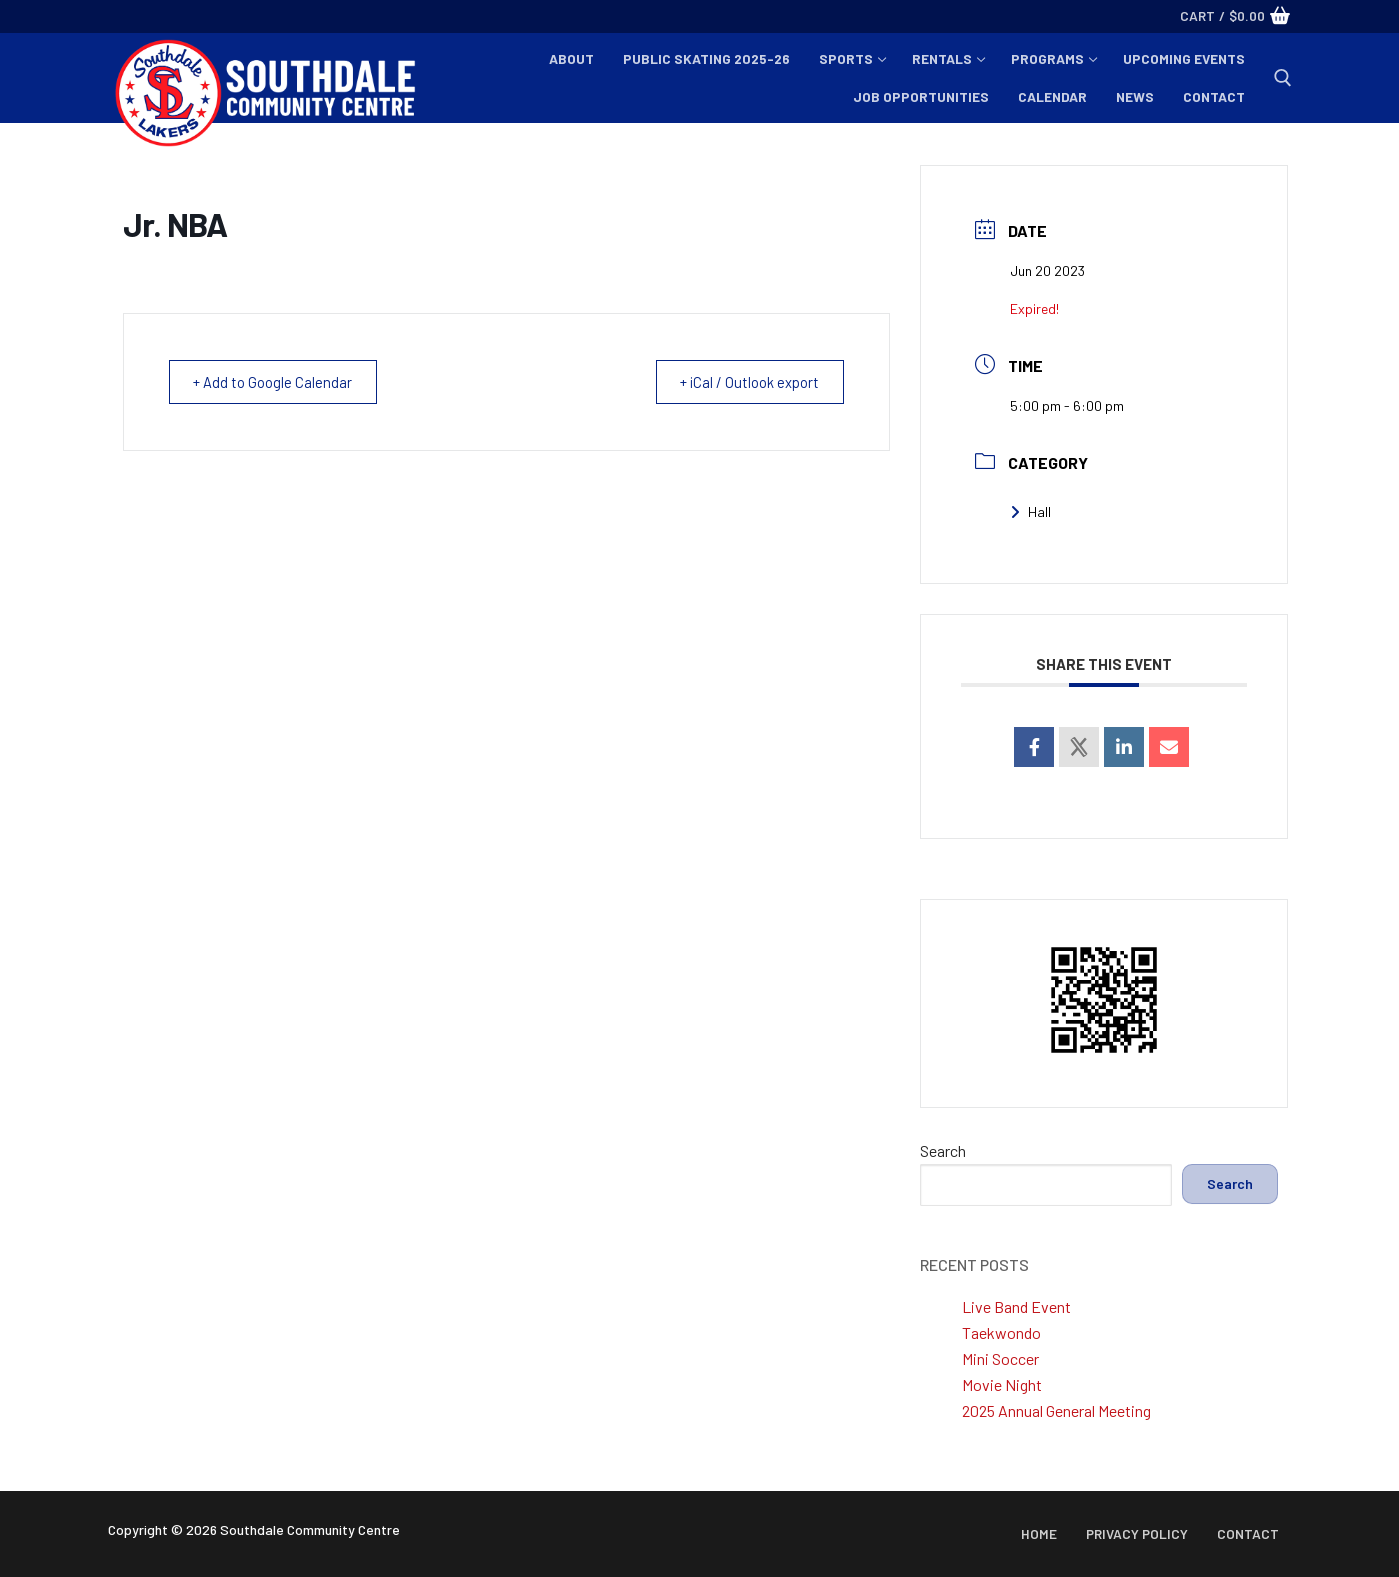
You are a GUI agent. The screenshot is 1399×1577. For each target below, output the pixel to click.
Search (943, 1150)
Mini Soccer (1000, 1358)
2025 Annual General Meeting (1056, 1410)
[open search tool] (1283, 78)
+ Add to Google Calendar (277, 382)
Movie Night (1002, 1384)
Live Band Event (1016, 1306)
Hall (1030, 511)
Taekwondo (1001, 1332)
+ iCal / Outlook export (745, 382)
